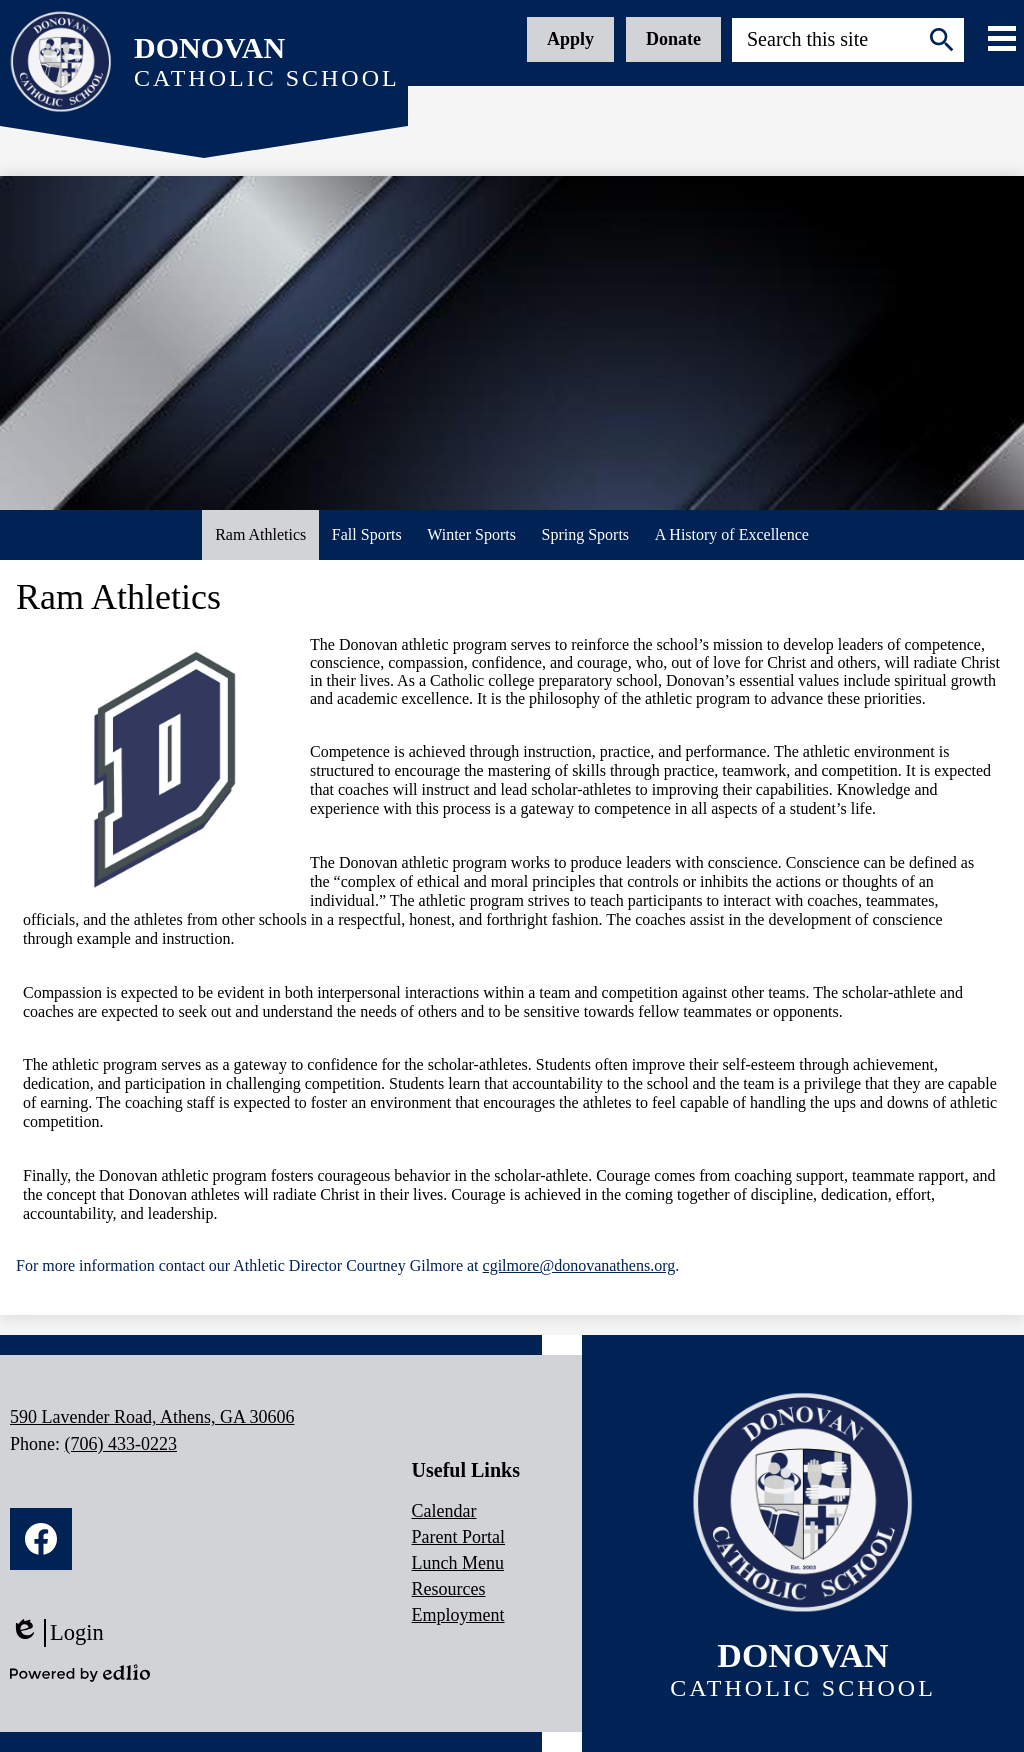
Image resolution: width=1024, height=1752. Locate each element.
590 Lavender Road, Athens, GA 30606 (152, 1417)
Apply (570, 39)
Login (57, 1633)
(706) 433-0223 (121, 1444)
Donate (673, 39)
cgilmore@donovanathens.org (579, 1265)
